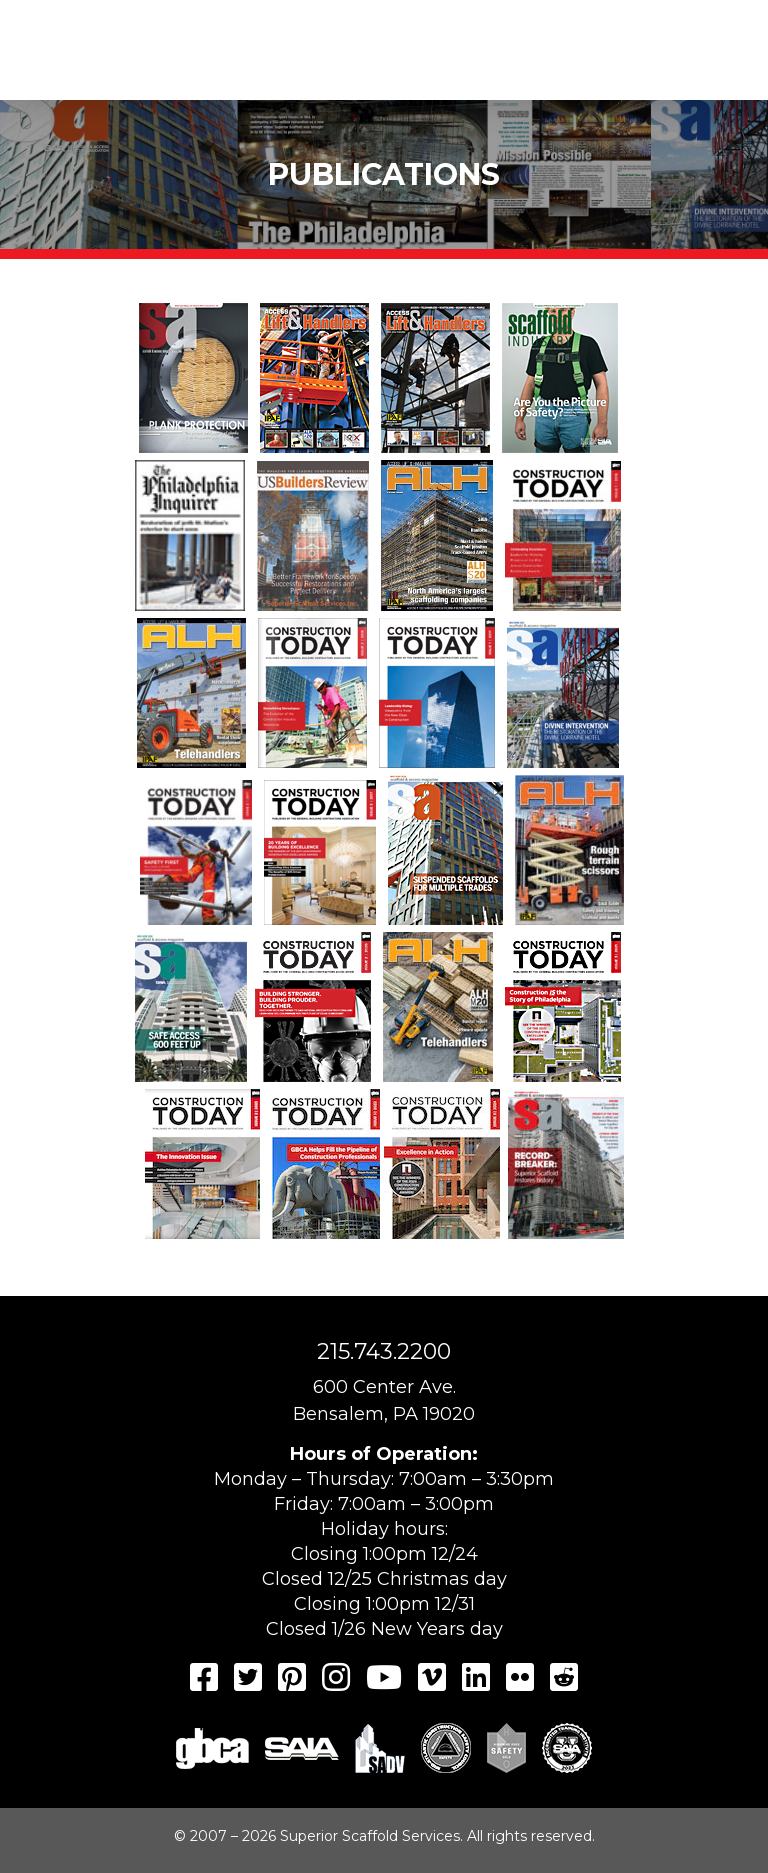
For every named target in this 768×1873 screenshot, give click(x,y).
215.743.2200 (384, 1351)
